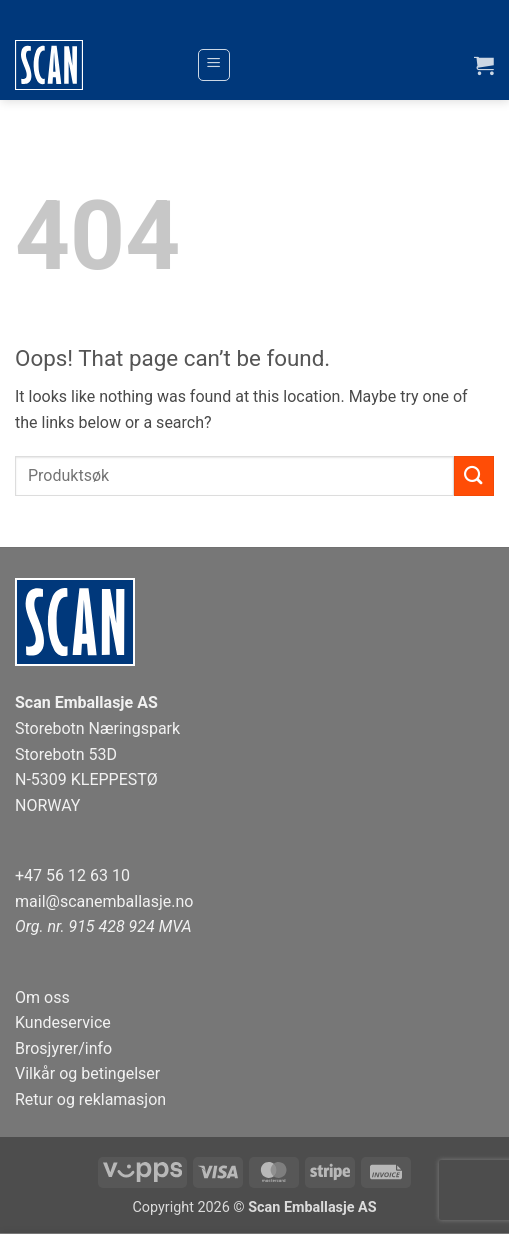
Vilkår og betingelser (87, 1073)
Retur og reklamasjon (90, 1099)
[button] (214, 65)
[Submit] (474, 475)
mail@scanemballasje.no (104, 901)
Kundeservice (63, 1022)
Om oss (42, 997)
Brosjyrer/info (63, 1048)
